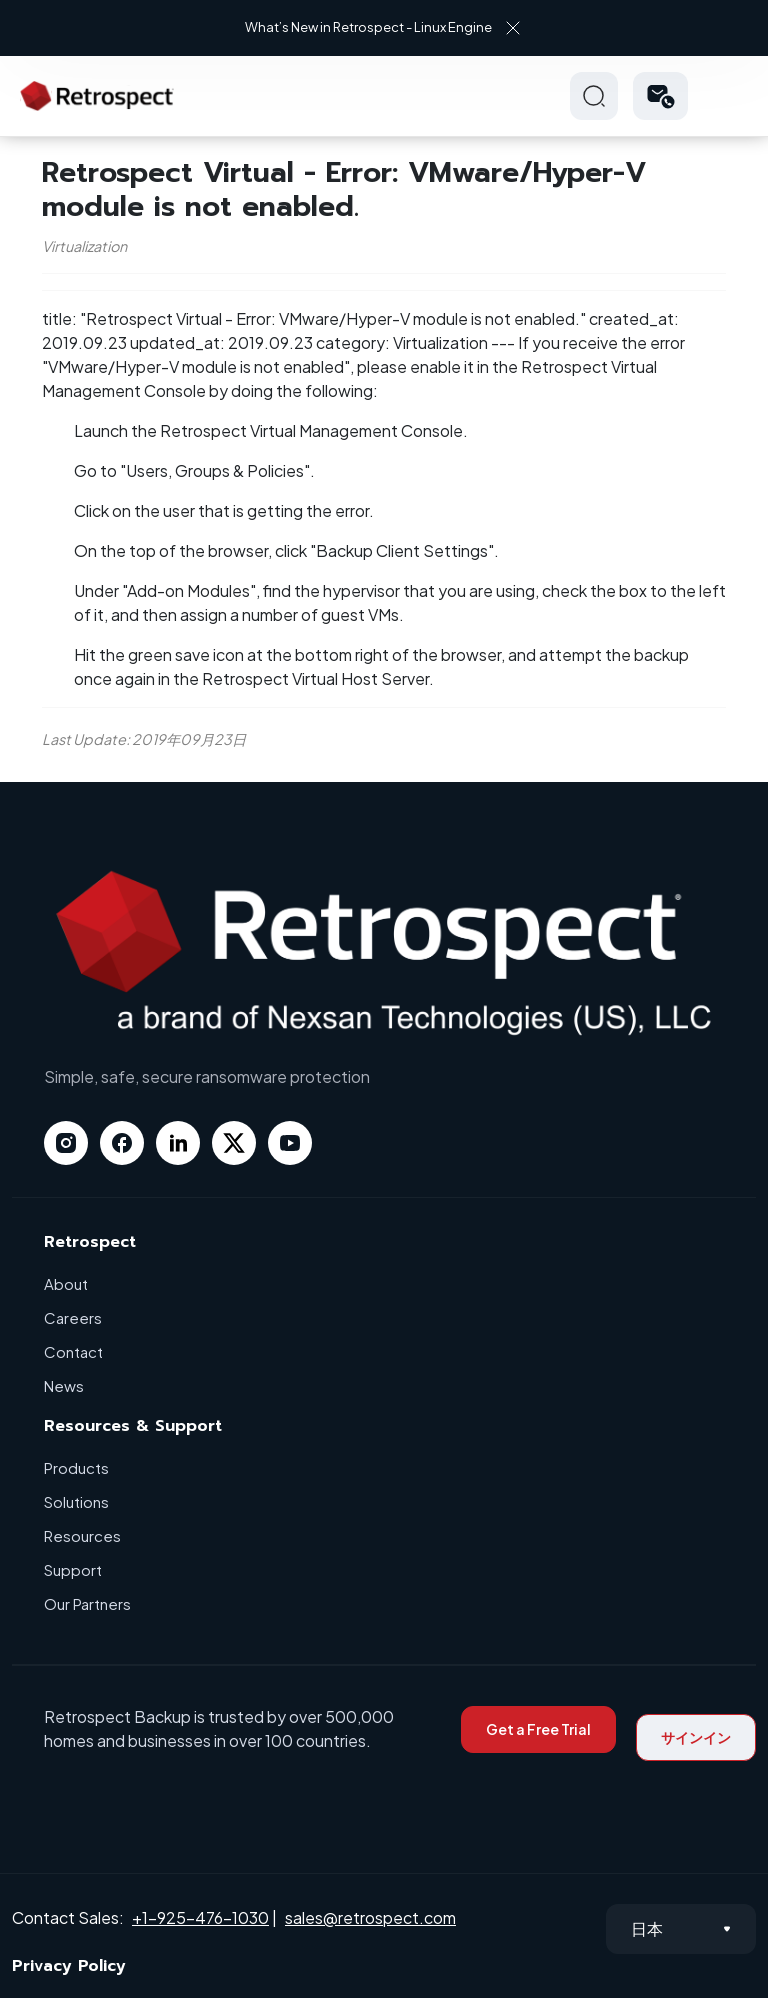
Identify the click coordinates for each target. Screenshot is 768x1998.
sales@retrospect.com (370, 1917)
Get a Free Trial (538, 1729)
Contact (73, 1351)
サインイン (696, 1737)
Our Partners (87, 1603)
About (66, 1283)
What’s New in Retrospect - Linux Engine (368, 27)
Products (76, 1467)
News (64, 1385)
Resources (82, 1535)
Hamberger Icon (732, 96)
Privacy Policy (69, 1966)
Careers (73, 1317)
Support (73, 1569)
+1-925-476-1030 (200, 1917)
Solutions (76, 1501)
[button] (660, 96)
